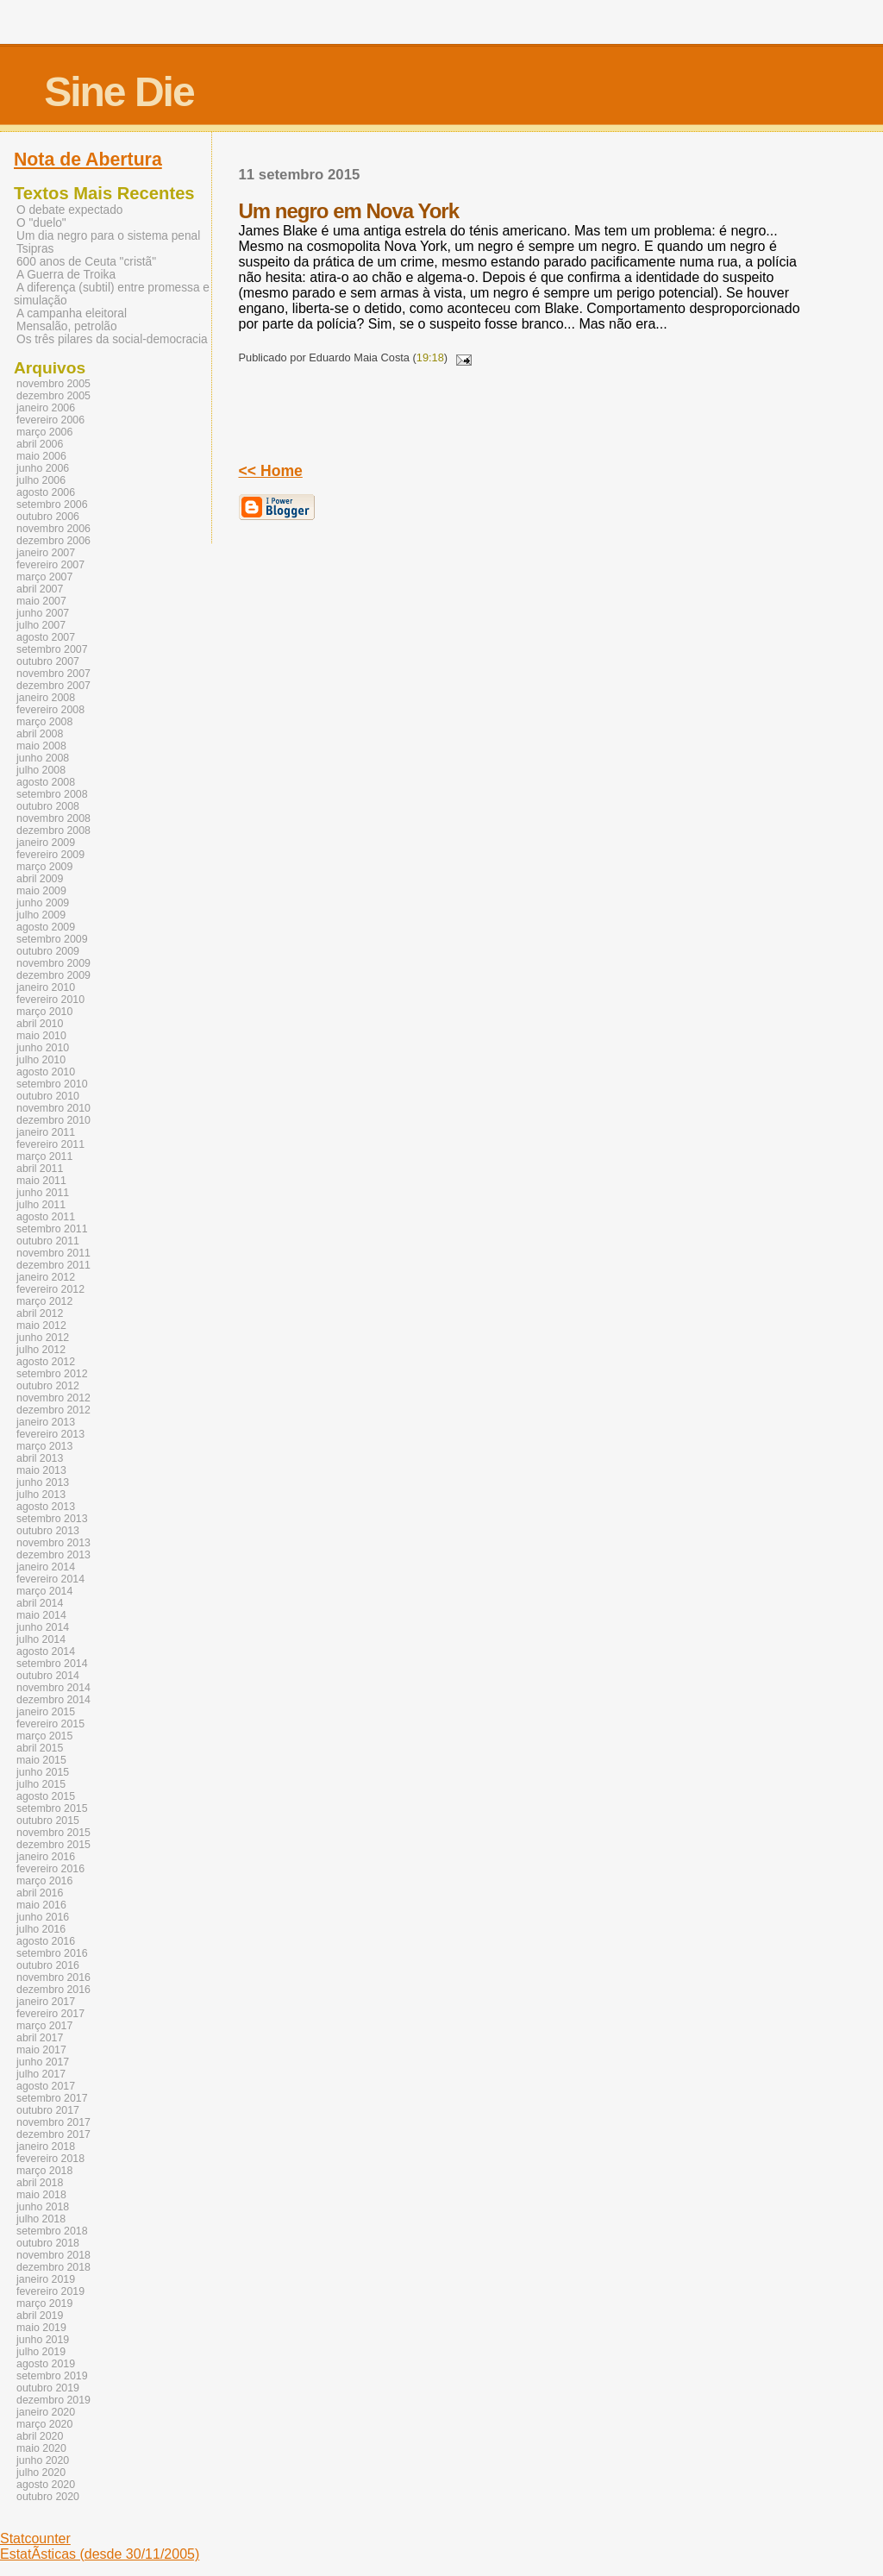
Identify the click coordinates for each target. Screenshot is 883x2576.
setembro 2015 (52, 1808)
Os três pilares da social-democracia (112, 339)
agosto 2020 (45, 2485)
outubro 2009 (47, 951)
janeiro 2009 (45, 843)
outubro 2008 (47, 806)
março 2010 (44, 1012)
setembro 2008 (52, 794)
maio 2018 (41, 2195)
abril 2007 (39, 589)
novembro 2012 (53, 1398)
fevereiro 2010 (50, 999)
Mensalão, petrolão (66, 326)
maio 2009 (41, 891)
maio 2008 (41, 746)
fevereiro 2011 (50, 1144)
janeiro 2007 (45, 553)
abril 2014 (39, 1603)
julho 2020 (41, 2472)
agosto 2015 (45, 1796)
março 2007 (44, 577)
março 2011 (44, 1156)
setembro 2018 (52, 2231)
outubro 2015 (47, 1820)
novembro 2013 (53, 1543)
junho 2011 (42, 1193)
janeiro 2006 (45, 408)
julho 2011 (41, 1205)
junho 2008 (42, 758)
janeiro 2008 (45, 698)
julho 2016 (41, 1929)
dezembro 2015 (53, 1845)
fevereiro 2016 (50, 1869)
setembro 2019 (52, 2376)
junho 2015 (42, 1772)
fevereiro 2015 (50, 1724)
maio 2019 (41, 2328)
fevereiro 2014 (50, 1579)
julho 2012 (41, 1350)
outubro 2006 (47, 517)
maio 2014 (41, 1615)
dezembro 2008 (53, 830)
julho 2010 (41, 1060)
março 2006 (44, 432)
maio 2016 (41, 1905)
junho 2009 (42, 903)
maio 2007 (41, 601)
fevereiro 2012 (50, 1289)
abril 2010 (39, 1024)
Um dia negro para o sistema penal (108, 235)
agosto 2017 (45, 2086)
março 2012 (44, 1301)
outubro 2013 (47, 1531)
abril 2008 (39, 734)
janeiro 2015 (45, 1712)
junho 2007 (42, 613)
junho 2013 (42, 1482)
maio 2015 (41, 1760)
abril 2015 (39, 1748)
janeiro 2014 (45, 1567)
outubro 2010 (47, 1096)
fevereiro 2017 (50, 2014)
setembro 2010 (52, 1084)
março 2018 (44, 2171)
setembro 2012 (52, 1374)
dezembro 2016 (53, 1990)
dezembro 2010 (53, 1120)
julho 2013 (41, 1495)
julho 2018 (41, 2219)
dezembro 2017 (53, 2134)
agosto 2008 (45, 782)
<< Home (271, 470)
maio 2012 (41, 1325)
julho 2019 (41, 2352)
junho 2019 (42, 2340)
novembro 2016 (53, 1977)
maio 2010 (41, 1036)
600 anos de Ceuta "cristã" (86, 261)
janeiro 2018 (45, 2146)
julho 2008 (41, 770)
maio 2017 (41, 2050)
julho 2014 (41, 1639)
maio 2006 (41, 456)
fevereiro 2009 (50, 855)
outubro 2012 (47, 1386)
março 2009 (44, 867)
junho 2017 (42, 2062)
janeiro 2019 (45, 2279)
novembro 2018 (53, 2255)
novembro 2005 (53, 384)
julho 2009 (41, 915)
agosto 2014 (45, 1651)
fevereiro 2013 (50, 1434)
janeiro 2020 (45, 2412)
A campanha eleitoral (71, 313)
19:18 (430, 357)
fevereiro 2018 (50, 2159)
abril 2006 (39, 444)
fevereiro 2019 (50, 2291)
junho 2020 (42, 2460)
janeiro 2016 (45, 1857)
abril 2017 (39, 2038)
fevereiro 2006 (50, 420)
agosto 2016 (45, 1941)
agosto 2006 (45, 492)
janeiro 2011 (45, 1132)
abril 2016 (39, 1893)
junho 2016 (42, 1917)
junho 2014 (42, 1627)
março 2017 (44, 2026)
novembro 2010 (53, 1108)
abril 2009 (39, 879)
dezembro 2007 (53, 686)
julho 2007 (41, 625)
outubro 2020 (47, 2497)
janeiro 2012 (45, 1277)
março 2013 (44, 1446)
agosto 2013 (45, 1507)
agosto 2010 (45, 1072)
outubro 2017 (47, 2110)
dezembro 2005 (53, 396)
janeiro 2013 (45, 1422)
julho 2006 (41, 480)
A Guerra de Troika (66, 274)
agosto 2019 (45, 2364)
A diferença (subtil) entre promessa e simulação (112, 294)
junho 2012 (42, 1338)
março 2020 (44, 2424)
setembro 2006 (52, 504)
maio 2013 (41, 1470)
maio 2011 (41, 1181)
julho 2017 (41, 2074)
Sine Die (118, 92)
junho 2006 (42, 468)
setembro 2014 (52, 1664)
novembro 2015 (53, 1833)
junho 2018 (42, 2207)
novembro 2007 (53, 674)
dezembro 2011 (53, 1265)
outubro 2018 (47, 2243)
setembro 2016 (52, 1953)
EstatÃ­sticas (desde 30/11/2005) (99, 2554)
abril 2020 (39, 2436)
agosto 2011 (45, 1217)
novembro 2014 (53, 1688)
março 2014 (44, 1591)
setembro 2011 (52, 1229)
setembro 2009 (52, 939)
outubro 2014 (47, 1676)
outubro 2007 (47, 661)
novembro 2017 (53, 2122)
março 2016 (44, 1881)
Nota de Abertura (88, 159)
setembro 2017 (52, 2098)
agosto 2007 (45, 637)
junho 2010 (42, 1048)
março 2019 (44, 2303)
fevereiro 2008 (50, 710)
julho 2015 (41, 1784)
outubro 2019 (47, 2388)
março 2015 (44, 1736)
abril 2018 (39, 2183)
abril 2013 (39, 1458)
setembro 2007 (52, 649)
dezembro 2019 (53, 2400)
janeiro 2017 (45, 2002)
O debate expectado (69, 210)
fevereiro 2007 (50, 565)
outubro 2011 (47, 1241)
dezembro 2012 (53, 1410)
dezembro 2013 (53, 1555)
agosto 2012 (45, 1362)
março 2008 (44, 722)
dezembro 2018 (53, 2267)
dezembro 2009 (53, 975)
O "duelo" (41, 222)
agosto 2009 (45, 927)
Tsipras (34, 248)
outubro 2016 (47, 1965)
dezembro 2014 (53, 1700)
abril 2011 (39, 1169)
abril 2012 (39, 1313)
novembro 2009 (53, 963)
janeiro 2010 (45, 987)
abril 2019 (39, 2316)
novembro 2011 (53, 1253)
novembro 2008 (53, 818)
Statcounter (35, 2538)
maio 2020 (41, 2448)
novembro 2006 (53, 529)
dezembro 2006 (53, 541)
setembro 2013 (52, 1519)
